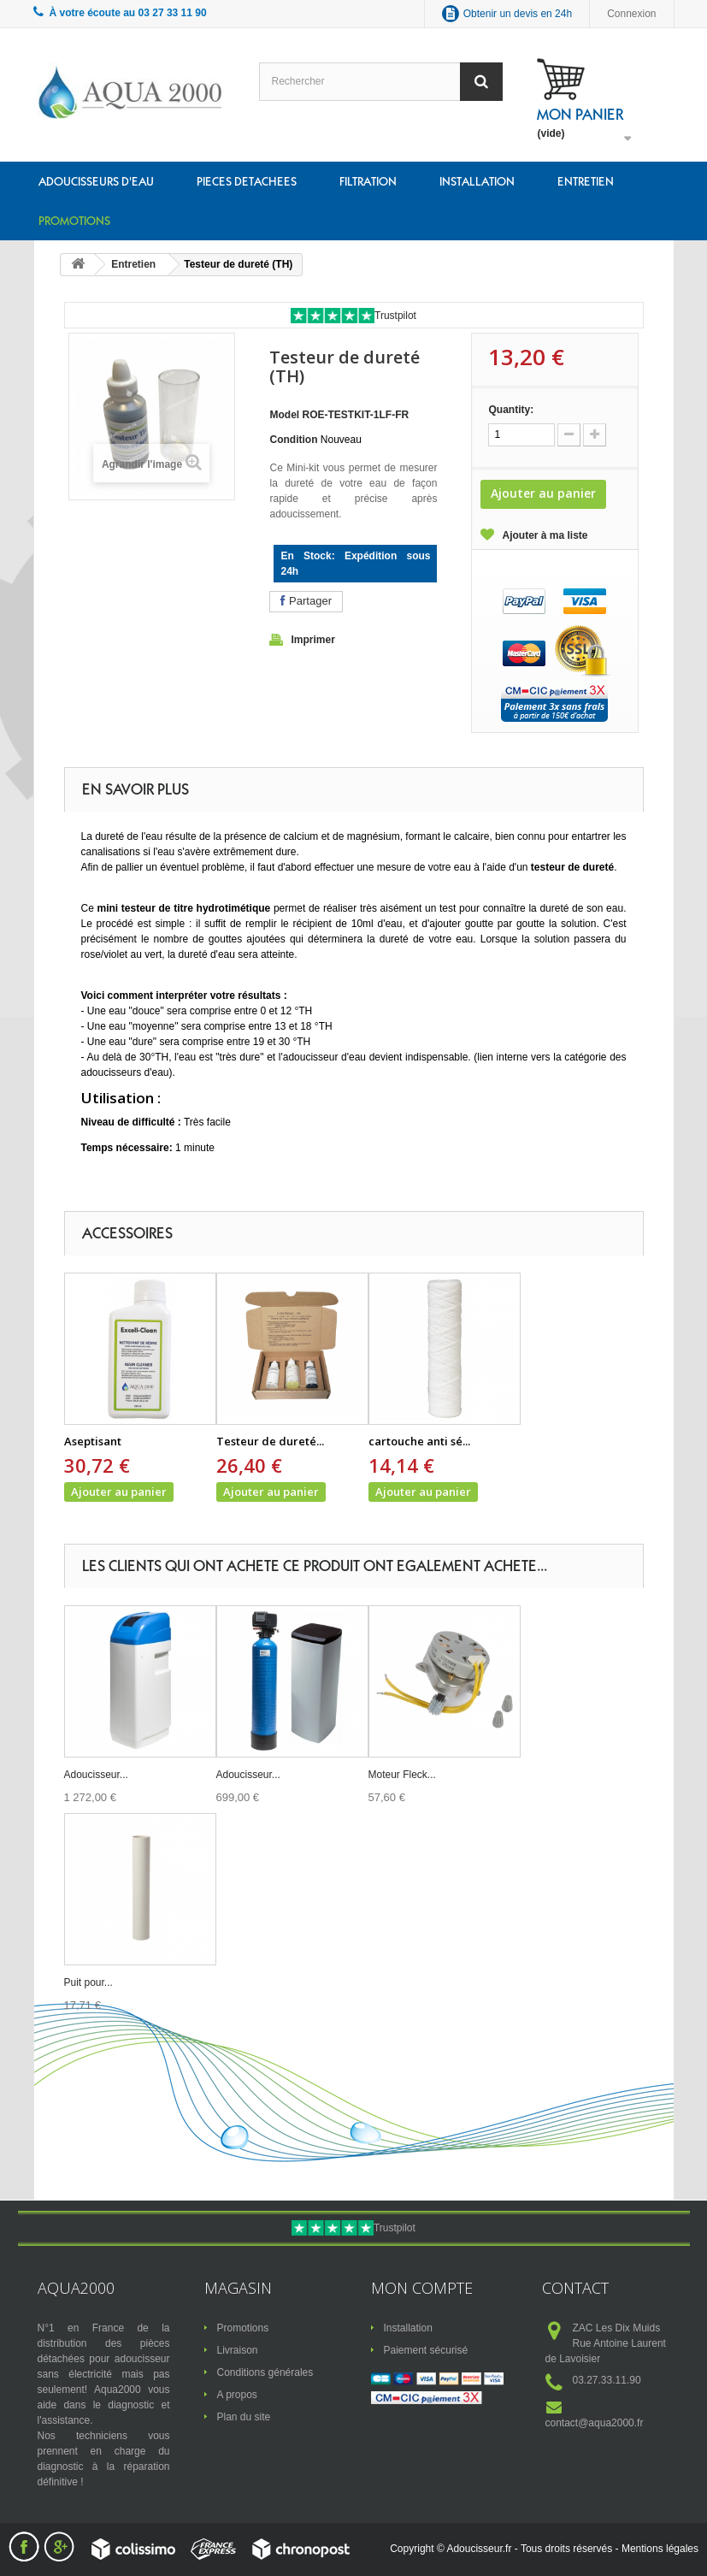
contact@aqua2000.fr (594, 2423)
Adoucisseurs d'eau (96, 181)
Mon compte (422, 2288)
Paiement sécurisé (426, 2350)
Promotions (74, 220)
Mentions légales (660, 2549)
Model (284, 415)
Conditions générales (265, 2372)
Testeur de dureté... (270, 1441)
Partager (305, 600)
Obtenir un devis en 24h (517, 14)
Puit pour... (88, 1982)
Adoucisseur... (96, 1775)
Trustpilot (395, 316)
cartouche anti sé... (419, 1441)
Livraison (237, 2350)
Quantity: (510, 410)
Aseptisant (92, 1441)
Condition (293, 440)
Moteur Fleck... (402, 1775)
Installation (477, 181)
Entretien (585, 181)
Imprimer (312, 640)
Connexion (631, 14)
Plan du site (244, 2417)
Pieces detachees (247, 181)
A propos (237, 2395)
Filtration (368, 181)
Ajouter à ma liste (544, 535)
